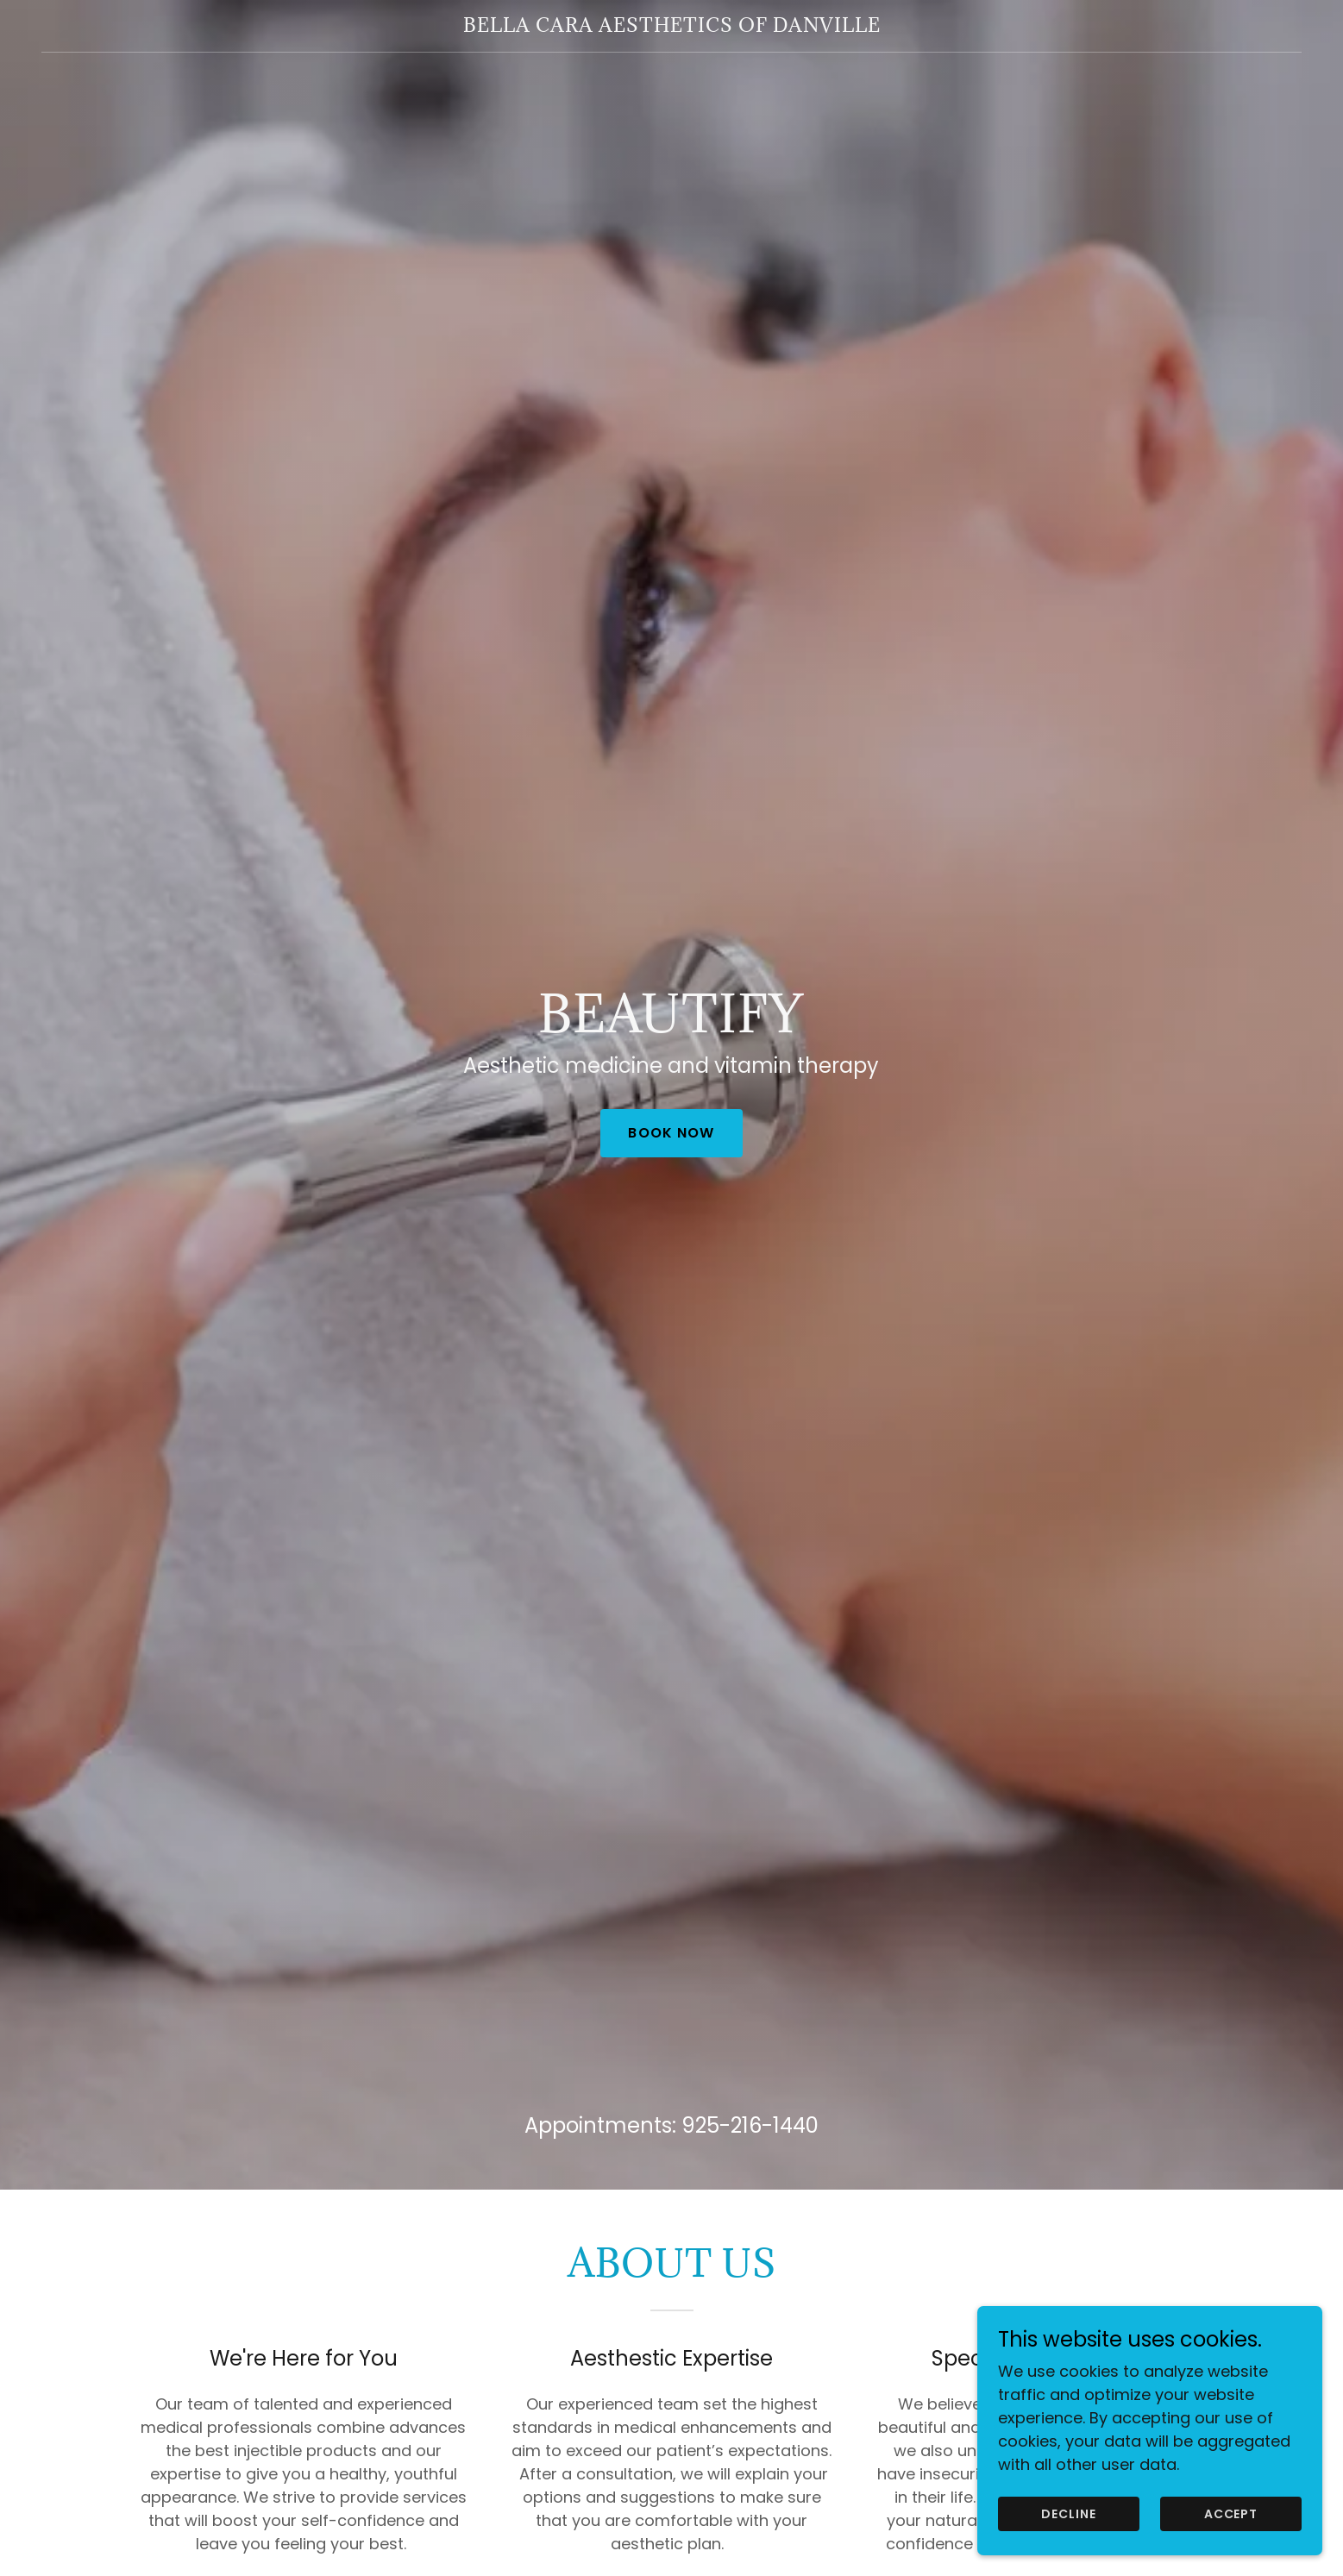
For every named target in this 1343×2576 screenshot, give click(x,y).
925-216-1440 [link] (750, 2125)
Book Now (671, 1133)
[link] (671, 26)
